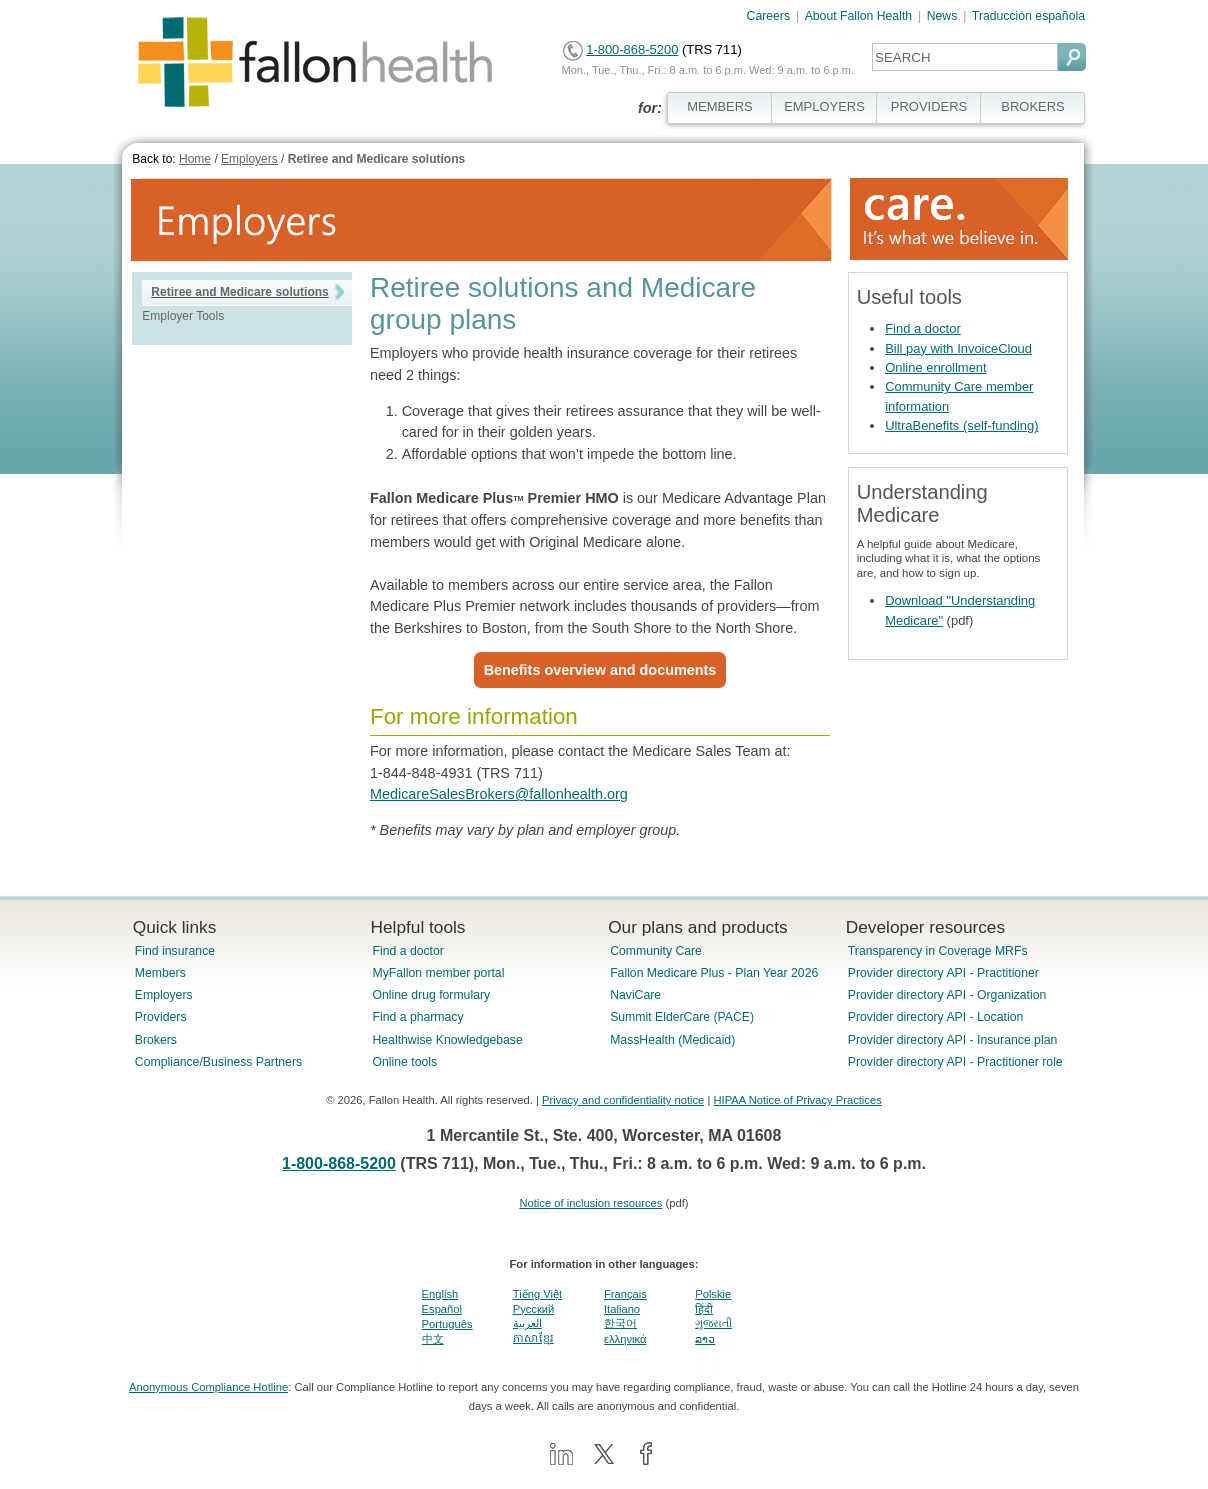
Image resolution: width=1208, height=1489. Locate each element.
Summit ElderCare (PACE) (682, 1017)
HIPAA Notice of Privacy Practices (797, 1100)
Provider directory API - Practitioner (943, 973)
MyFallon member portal (438, 973)
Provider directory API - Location (935, 1017)
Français (625, 1294)
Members (160, 973)
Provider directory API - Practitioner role (955, 1062)
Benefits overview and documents (600, 670)
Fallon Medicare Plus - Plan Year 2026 (714, 973)
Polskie (713, 1294)
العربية (527, 1323)
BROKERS (1032, 106)
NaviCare (635, 995)
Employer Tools (183, 316)
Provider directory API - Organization (947, 995)
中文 (433, 1339)
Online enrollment (936, 367)
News (942, 16)
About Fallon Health (858, 16)
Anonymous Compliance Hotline (208, 1387)
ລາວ (705, 1339)
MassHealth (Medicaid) (672, 1040)
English (440, 1294)
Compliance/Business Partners (218, 1062)
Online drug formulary (431, 995)
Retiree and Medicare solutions (376, 159)
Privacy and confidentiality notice (623, 1100)
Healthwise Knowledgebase (447, 1040)
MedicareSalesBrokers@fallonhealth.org (499, 794)
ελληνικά (625, 1339)
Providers (161, 1017)
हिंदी (704, 1309)
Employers (249, 159)
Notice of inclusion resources (590, 1203)
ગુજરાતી (713, 1323)
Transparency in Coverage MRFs (938, 951)
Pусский (534, 1309)
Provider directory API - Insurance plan (952, 1040)
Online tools (404, 1062)
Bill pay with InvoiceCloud (958, 348)
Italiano (622, 1309)
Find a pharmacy (417, 1017)
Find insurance (175, 951)
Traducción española (1028, 16)
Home (195, 159)
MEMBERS (720, 106)
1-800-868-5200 (632, 49)
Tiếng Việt (537, 1294)
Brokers (156, 1040)
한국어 (620, 1323)
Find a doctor (923, 328)
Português (447, 1324)
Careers (769, 16)
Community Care (656, 951)
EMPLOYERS (824, 106)
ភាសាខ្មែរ (533, 1338)
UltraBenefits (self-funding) (961, 425)
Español (442, 1309)
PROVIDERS (929, 106)
